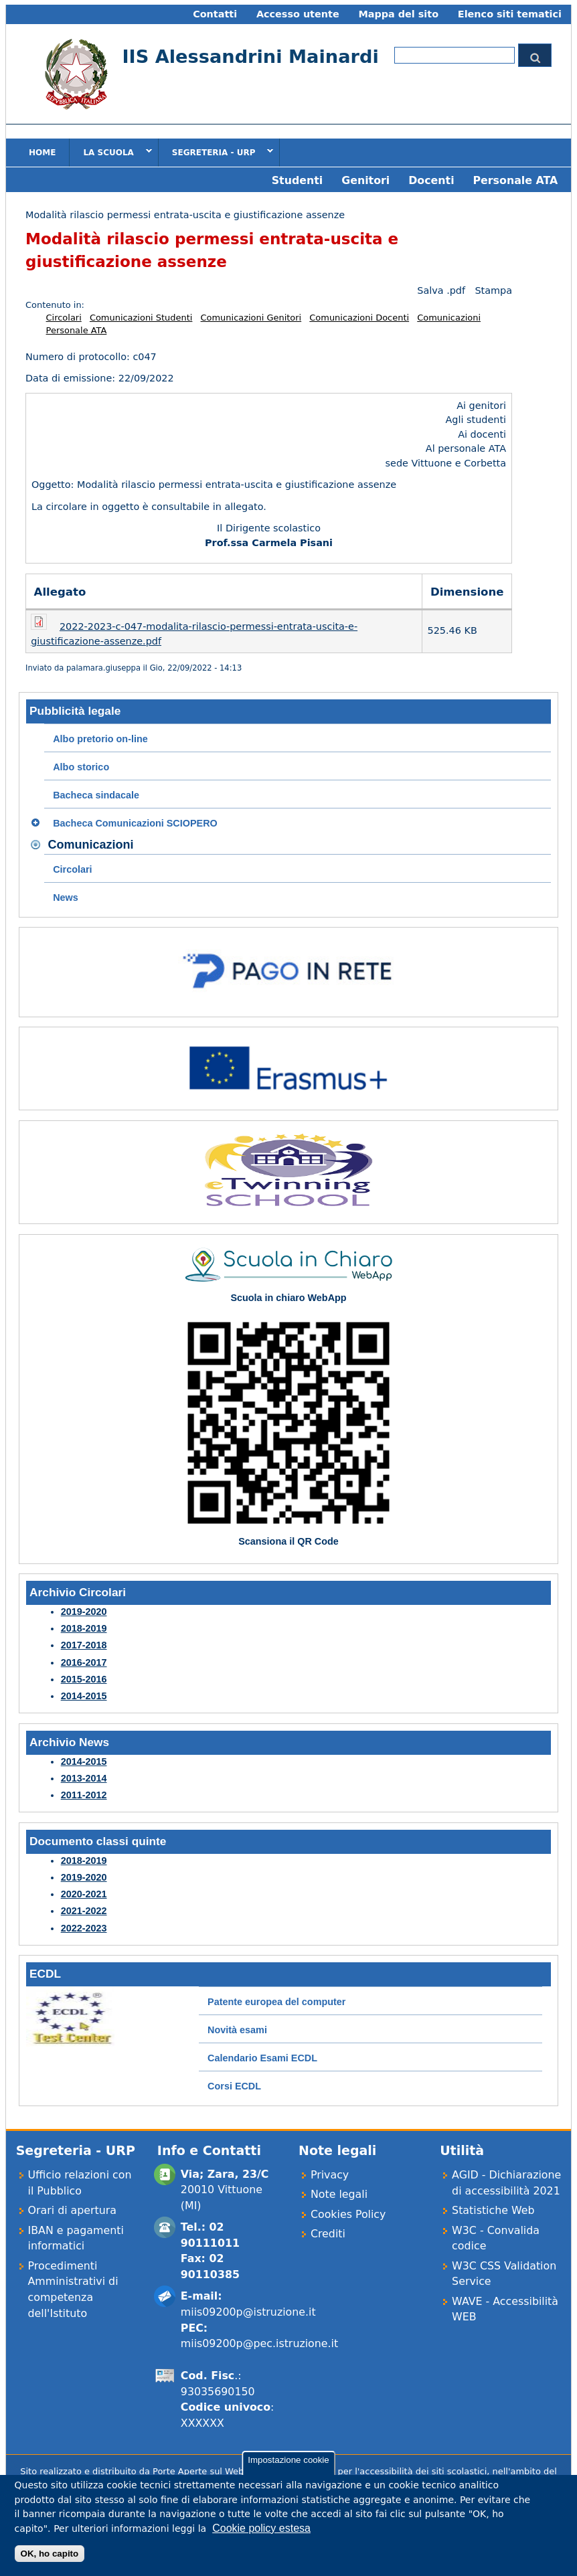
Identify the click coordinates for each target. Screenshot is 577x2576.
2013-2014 (84, 1778)
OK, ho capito (50, 2563)
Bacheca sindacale (96, 795)
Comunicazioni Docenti (359, 318)
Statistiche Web (493, 2210)
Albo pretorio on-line (100, 739)
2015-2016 (84, 1679)
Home (42, 152)
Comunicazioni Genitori (251, 318)
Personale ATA (515, 180)
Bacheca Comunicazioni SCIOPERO (135, 823)
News (65, 897)
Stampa (493, 290)
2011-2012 (84, 1795)
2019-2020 (84, 1611)
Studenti (297, 180)
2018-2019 (84, 1628)
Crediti (328, 2233)
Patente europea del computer (276, 2001)
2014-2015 (84, 1696)
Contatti (215, 14)
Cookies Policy (348, 2214)
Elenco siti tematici (510, 14)
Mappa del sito (398, 14)
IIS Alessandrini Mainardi (250, 56)
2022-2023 (84, 1928)
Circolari (64, 318)
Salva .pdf (441, 290)
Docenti (431, 180)
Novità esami (237, 2030)
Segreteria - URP (216, 152)
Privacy (330, 2174)
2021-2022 (84, 1910)
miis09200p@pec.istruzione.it (259, 2343)
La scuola (110, 152)
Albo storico (81, 767)
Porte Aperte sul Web (198, 2471)
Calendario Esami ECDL (262, 2058)
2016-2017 (84, 1662)
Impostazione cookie (288, 2469)
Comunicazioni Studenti (141, 318)
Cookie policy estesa (261, 2537)
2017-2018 (84, 1645)
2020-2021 (84, 1894)
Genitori (365, 180)
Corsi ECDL (234, 2086)
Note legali (339, 2194)
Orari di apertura (72, 2210)
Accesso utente (297, 14)
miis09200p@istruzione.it (248, 2312)
